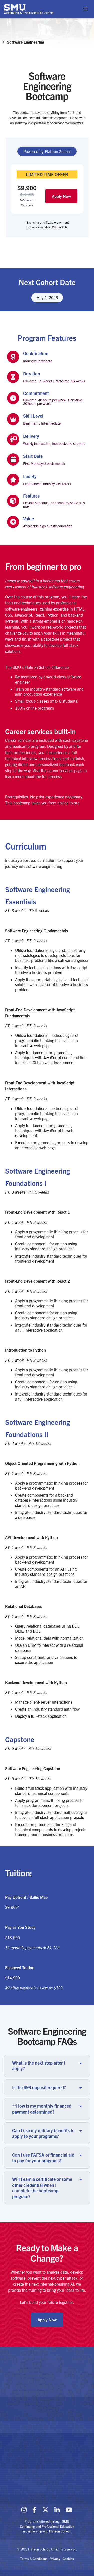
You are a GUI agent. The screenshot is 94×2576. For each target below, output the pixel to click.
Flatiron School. (60, 2533)
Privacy (55, 2561)
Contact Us (59, 227)
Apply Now (61, 196)
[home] (29, 9)
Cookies (68, 2561)
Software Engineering (25, 41)
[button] (85, 9)
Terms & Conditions (33, 2561)
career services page (65, 770)
